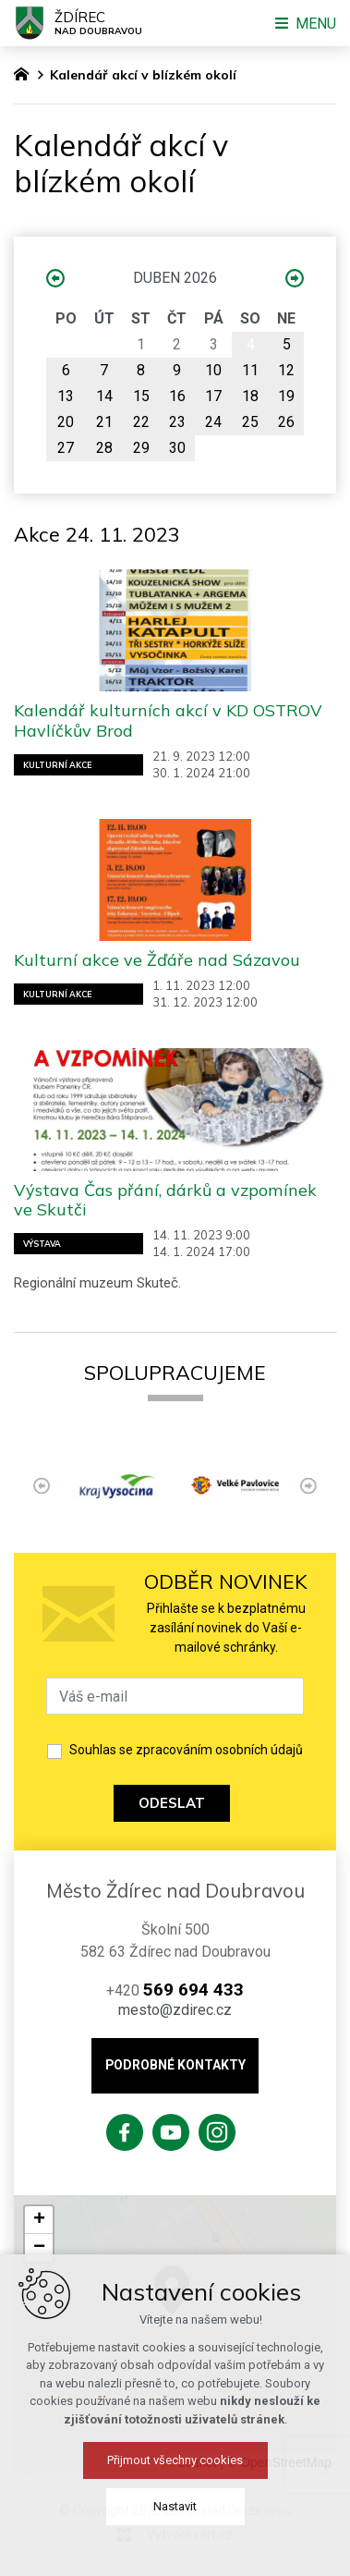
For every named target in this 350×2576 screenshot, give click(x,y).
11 (250, 370)
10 (213, 370)
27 (65, 448)
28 (104, 448)
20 (65, 422)
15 (141, 396)
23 (177, 422)
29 (141, 448)
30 (177, 448)
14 (104, 396)
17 (213, 396)
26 (286, 422)
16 (177, 396)
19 (286, 396)
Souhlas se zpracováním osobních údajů (186, 1749)
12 (286, 370)
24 (213, 422)
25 (250, 422)
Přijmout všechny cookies (175, 2460)
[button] (39, 2220)
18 (250, 396)
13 (65, 396)
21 (104, 422)
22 (141, 422)
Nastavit (175, 2506)
